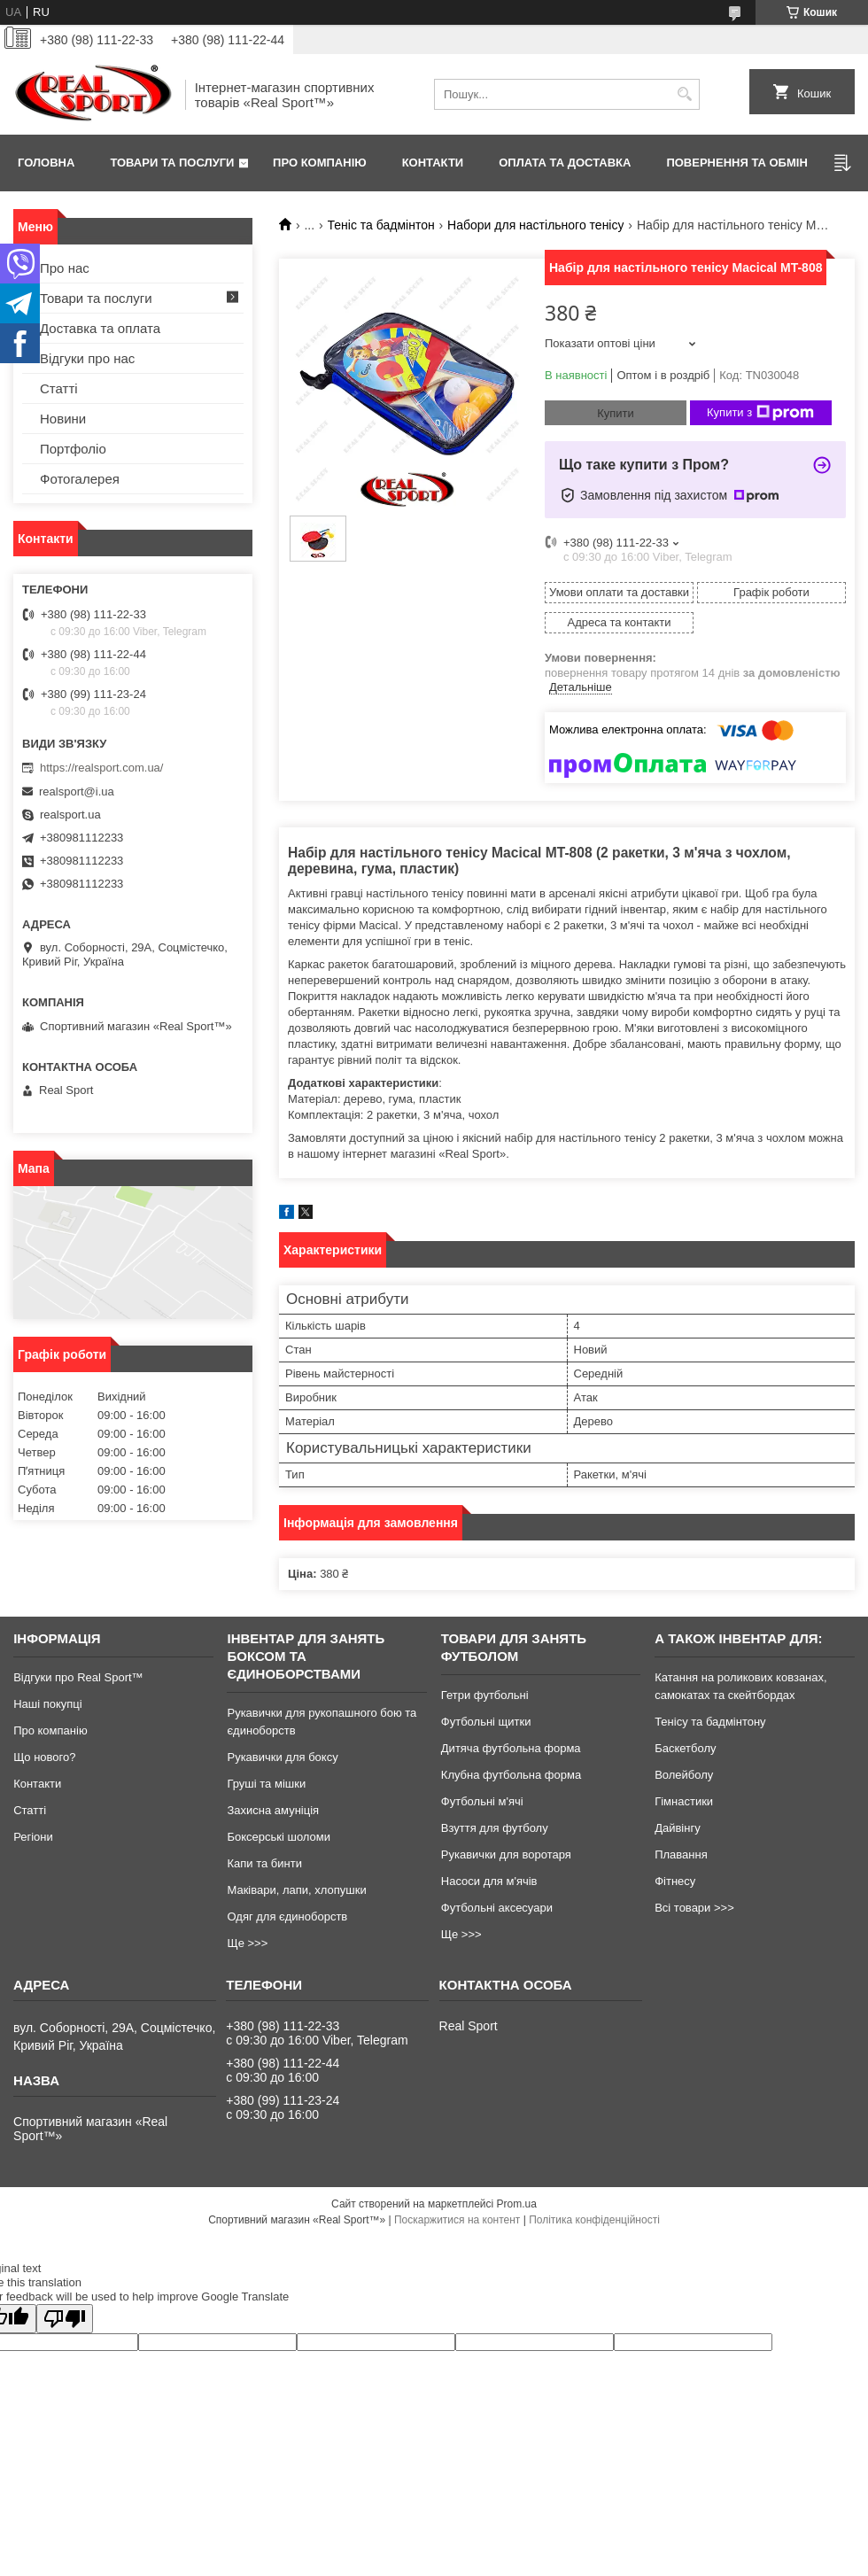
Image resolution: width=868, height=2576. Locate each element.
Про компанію (320, 162)
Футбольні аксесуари (497, 1907)
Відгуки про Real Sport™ (78, 1677)
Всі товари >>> (694, 1907)
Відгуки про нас (87, 358)
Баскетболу (685, 1748)
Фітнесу (675, 1881)
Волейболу (684, 1774)
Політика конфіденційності (594, 2220)
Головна (46, 162)
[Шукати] (684, 94)
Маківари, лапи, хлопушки (296, 1890)
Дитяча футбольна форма (511, 1748)
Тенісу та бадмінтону (710, 1721)
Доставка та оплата (100, 328)
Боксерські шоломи (278, 1836)
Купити (615, 413)
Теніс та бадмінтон (381, 225)
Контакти (433, 162)
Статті (59, 388)
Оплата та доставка (565, 162)
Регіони (33, 1836)
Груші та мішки (266, 1783)
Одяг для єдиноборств (287, 1916)
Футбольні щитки (486, 1721)
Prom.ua (517, 2204)
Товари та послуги (172, 162)
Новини (63, 418)
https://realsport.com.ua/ (101, 767)
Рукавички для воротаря (506, 1854)
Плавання (681, 1854)
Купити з (760, 413)
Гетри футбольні (485, 1695)
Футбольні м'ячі (482, 1801)
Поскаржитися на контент (457, 2220)
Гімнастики (684, 1801)
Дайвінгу (678, 1828)
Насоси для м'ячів (489, 1881)
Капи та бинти (264, 1863)
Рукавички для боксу (282, 1757)
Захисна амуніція (273, 1810)
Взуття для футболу (494, 1828)
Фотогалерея (80, 478)
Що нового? (44, 1757)
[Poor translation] (64, 2318)
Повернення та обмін (736, 162)
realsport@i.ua (76, 791)
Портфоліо (73, 448)
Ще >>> (247, 1943)
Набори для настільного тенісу (535, 225)
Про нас (64, 267)
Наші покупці (47, 1704)
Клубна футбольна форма (511, 1774)
